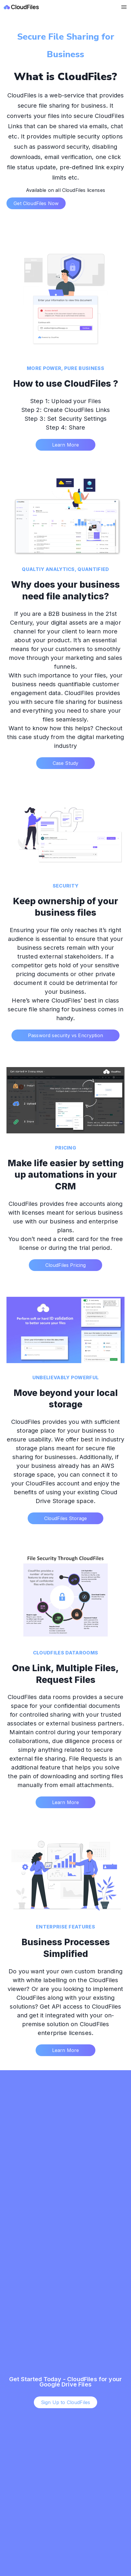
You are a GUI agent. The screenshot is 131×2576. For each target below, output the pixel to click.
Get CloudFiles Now (36, 203)
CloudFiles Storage (65, 1518)
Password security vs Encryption (65, 1035)
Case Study (66, 763)
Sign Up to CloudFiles (65, 2402)
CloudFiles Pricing (65, 1265)
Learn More (65, 445)
